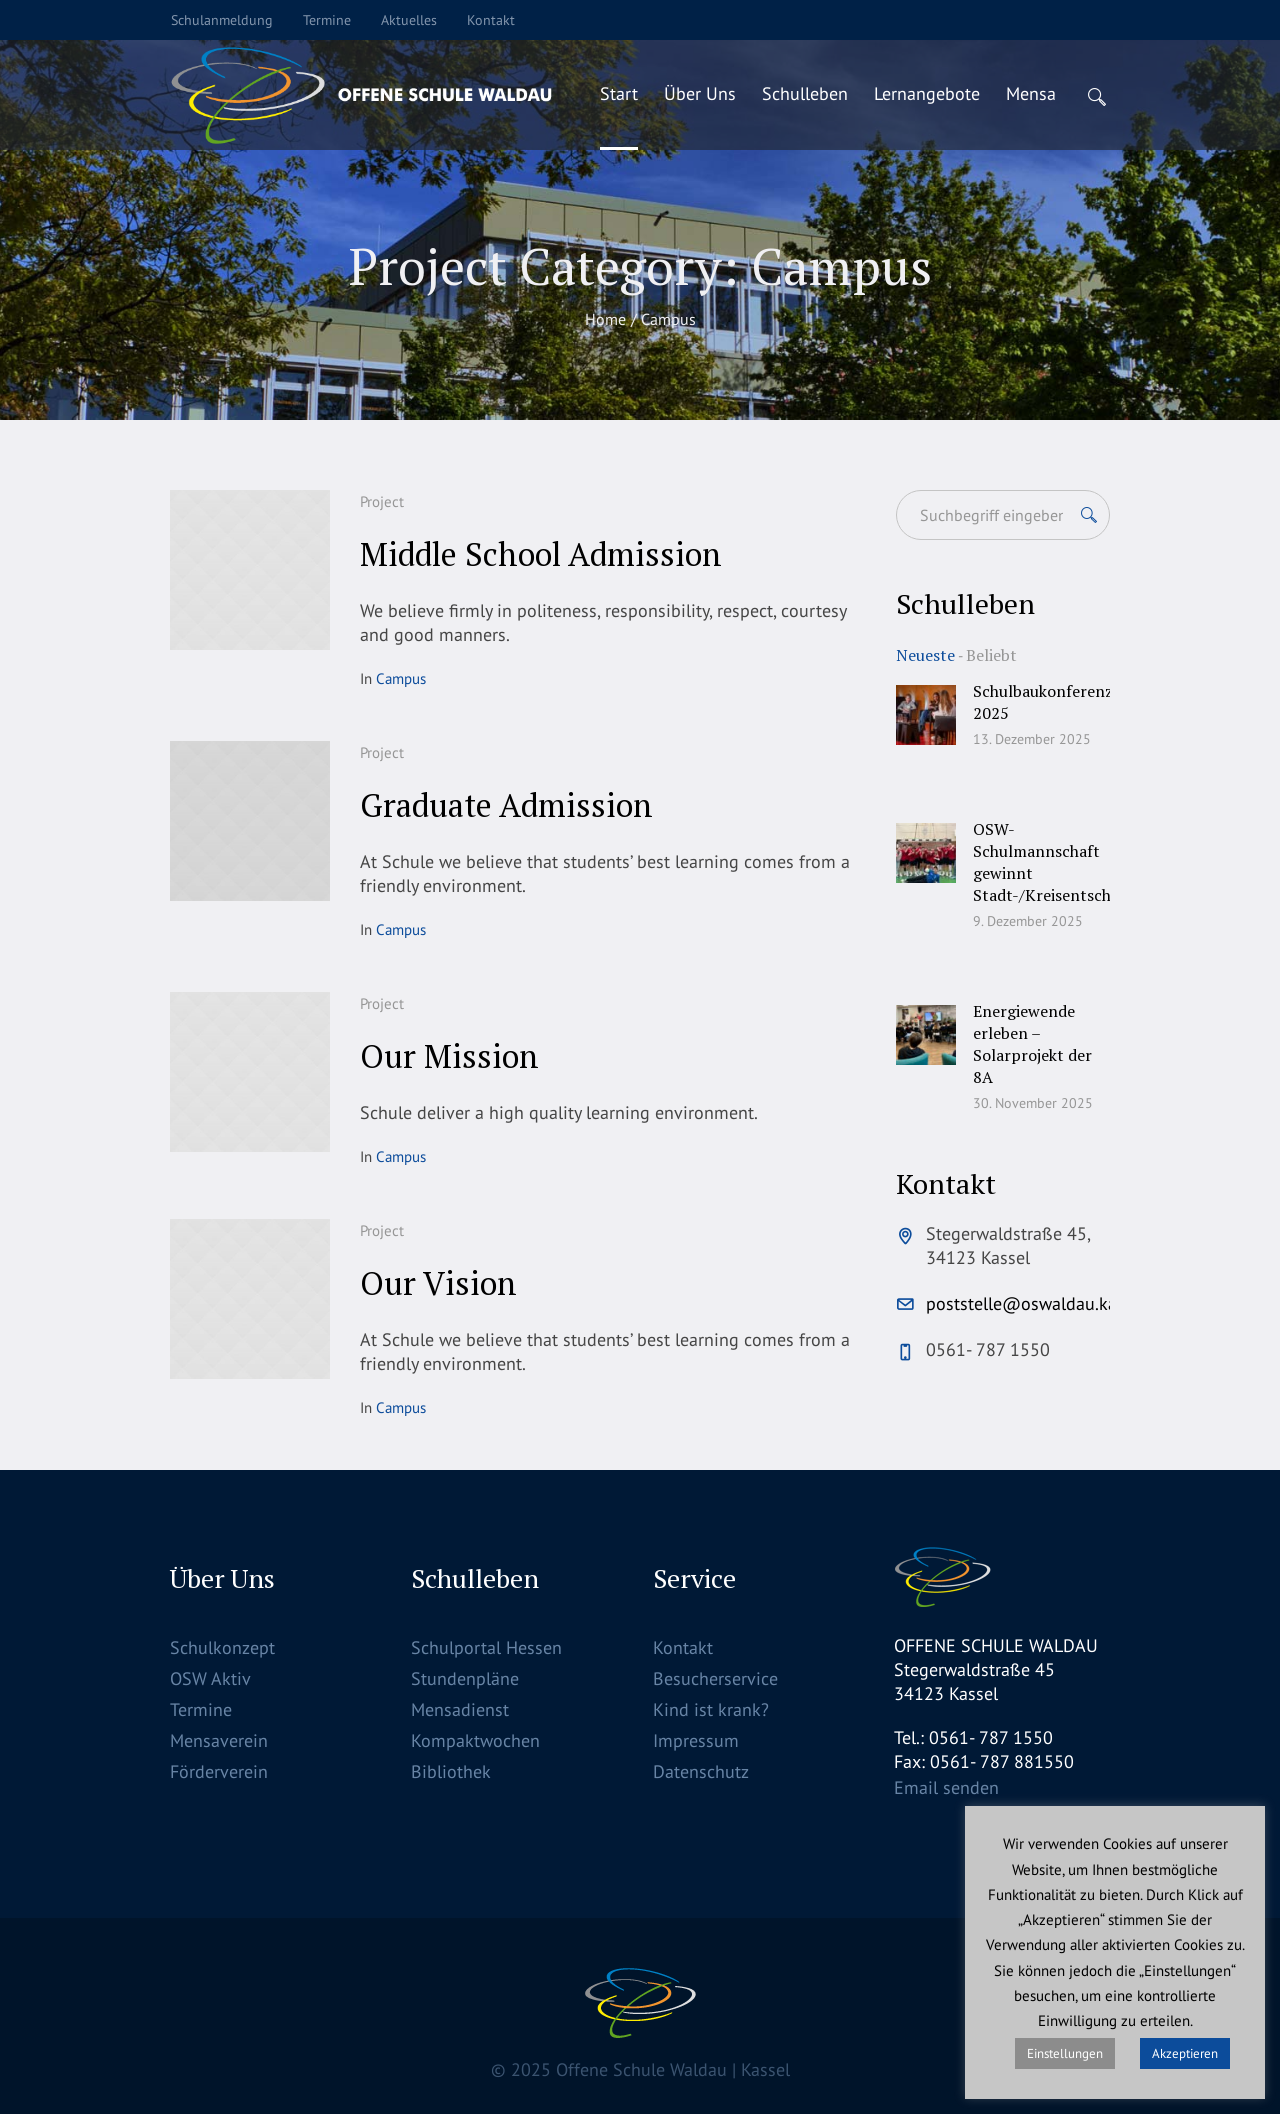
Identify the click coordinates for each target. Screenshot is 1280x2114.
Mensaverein (219, 1740)
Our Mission (449, 1056)
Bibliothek (451, 1771)
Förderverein (219, 1771)
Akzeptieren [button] (1185, 2053)
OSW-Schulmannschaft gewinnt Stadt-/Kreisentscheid (1052, 862)
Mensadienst (460, 1709)
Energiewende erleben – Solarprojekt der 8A (1032, 1044)
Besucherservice (715, 1678)
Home (605, 319)
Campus (401, 678)
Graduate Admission (506, 805)
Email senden (946, 1787)
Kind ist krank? (711, 1709)
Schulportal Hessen (486, 1647)
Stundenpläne (465, 1678)
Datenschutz (701, 1771)
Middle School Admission (541, 554)
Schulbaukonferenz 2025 (1043, 702)
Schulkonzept (222, 1647)
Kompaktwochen (475, 1740)
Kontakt (683, 1647)
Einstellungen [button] (1065, 2053)
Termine (201, 1709)
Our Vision (438, 1283)
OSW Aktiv (210, 1678)
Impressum (696, 1740)
